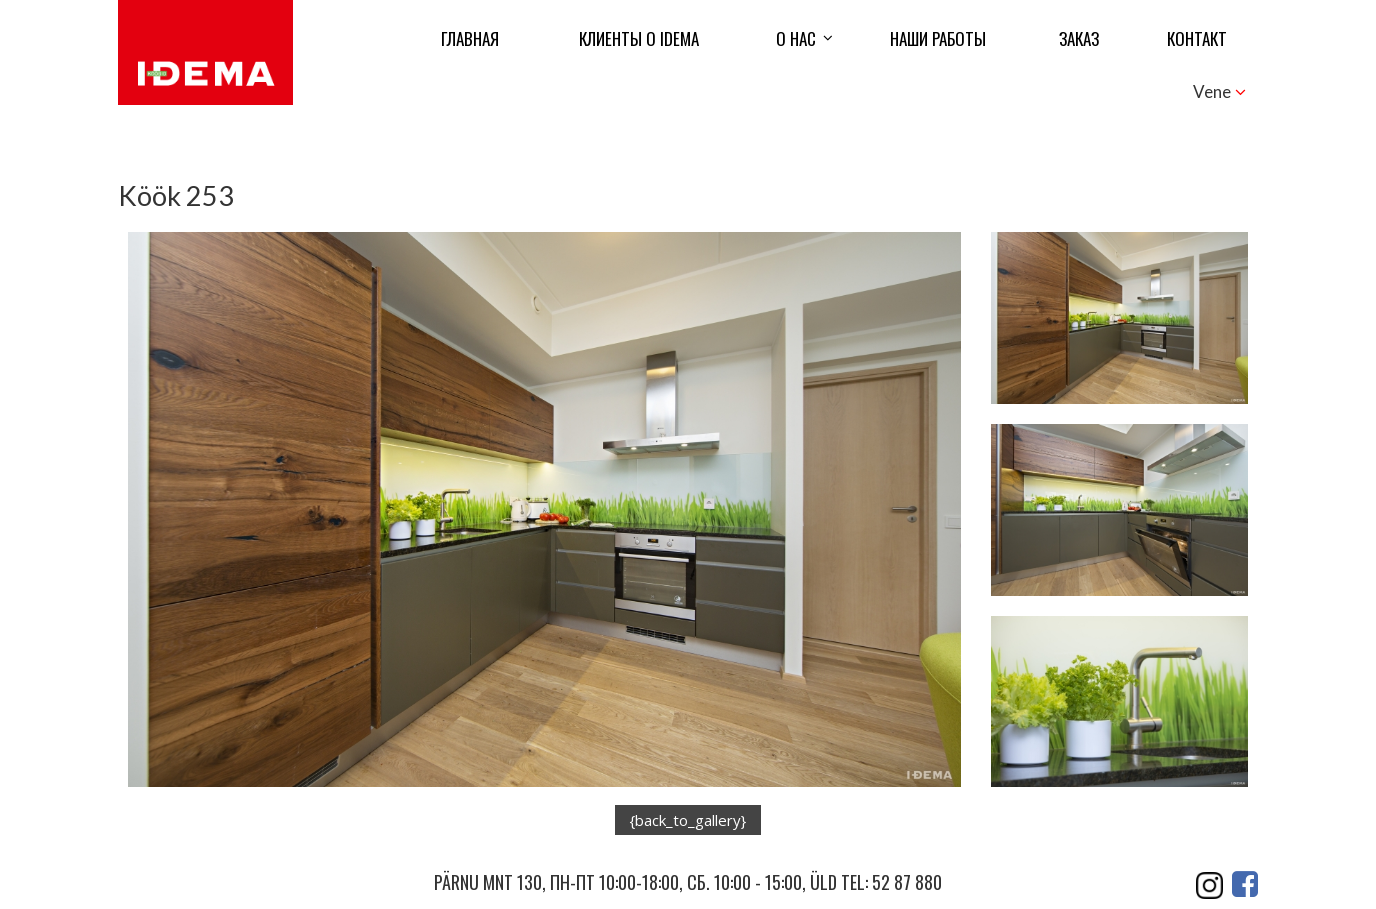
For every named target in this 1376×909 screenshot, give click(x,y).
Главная (470, 38)
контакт (1197, 38)
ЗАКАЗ (1079, 38)
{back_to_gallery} (688, 820)
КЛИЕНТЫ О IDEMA (639, 38)
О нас (796, 38)
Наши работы (938, 38)
